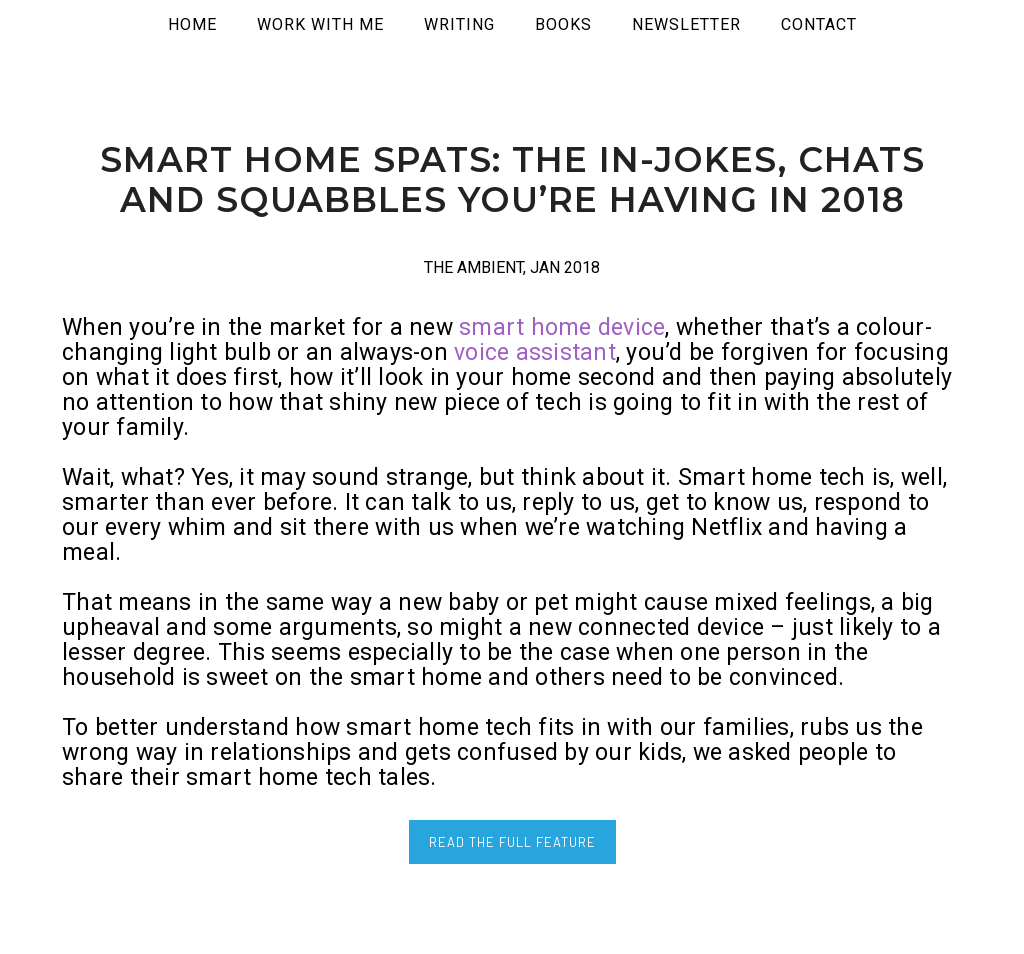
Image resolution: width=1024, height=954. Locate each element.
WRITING (459, 24)
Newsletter (686, 24)
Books (563, 24)
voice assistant (535, 352)
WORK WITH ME (320, 24)
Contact (819, 24)
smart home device (562, 327)
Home (192, 24)
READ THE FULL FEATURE (512, 842)
